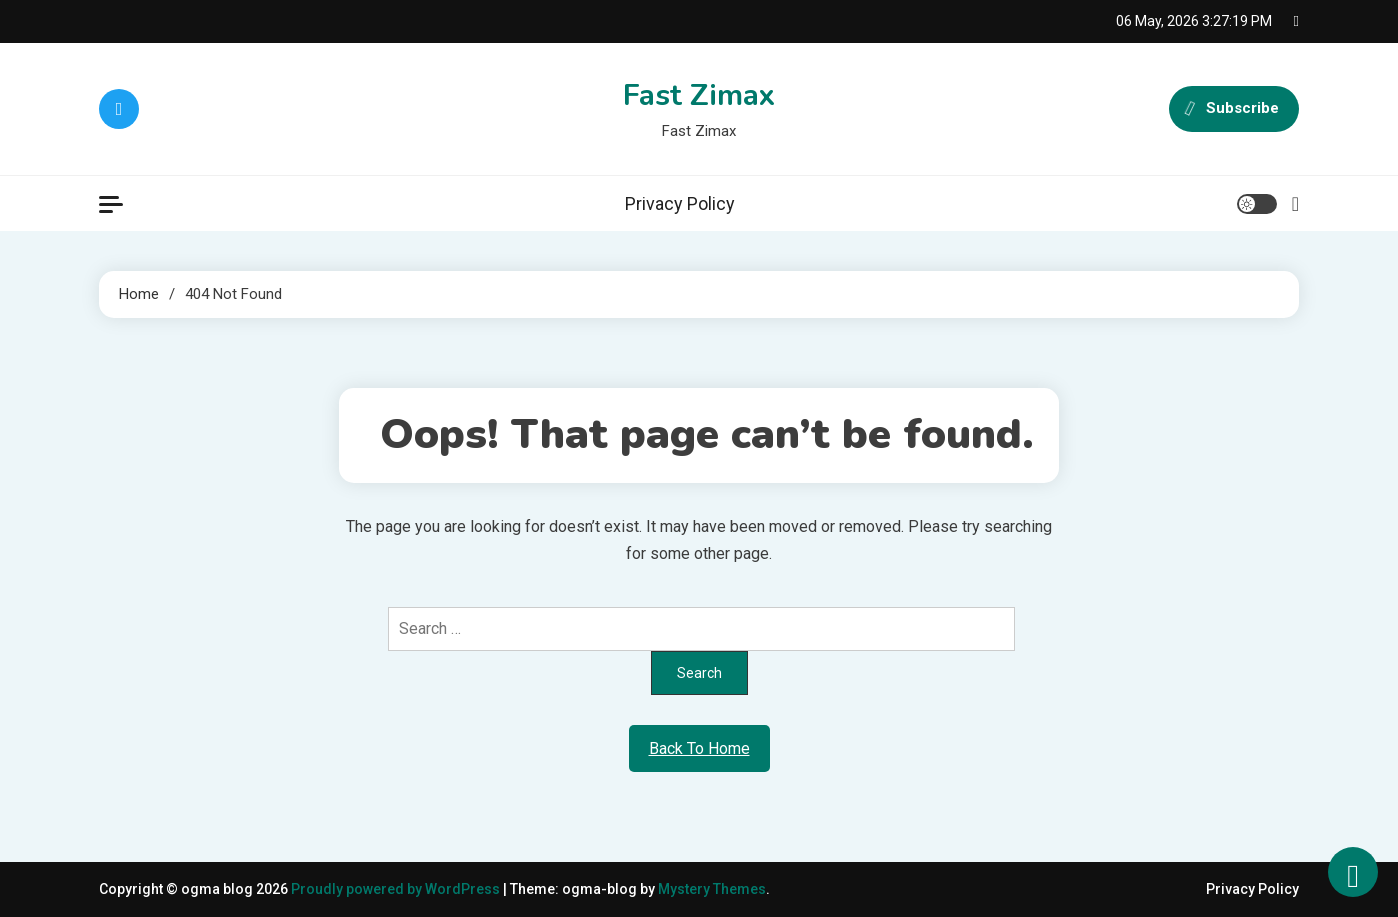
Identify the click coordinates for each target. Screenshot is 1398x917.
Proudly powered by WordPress (397, 889)
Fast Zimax (699, 95)
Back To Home (699, 748)
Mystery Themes (712, 889)
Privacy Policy (680, 203)
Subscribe (1234, 109)
